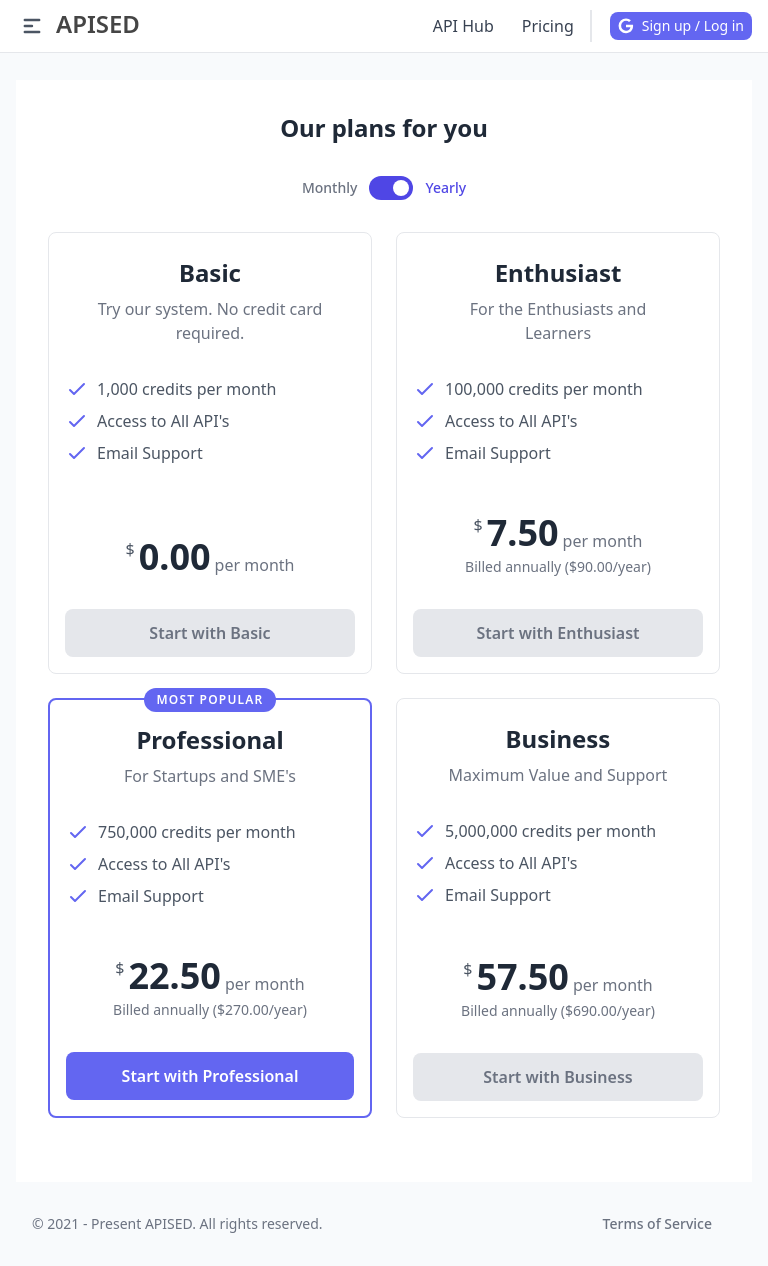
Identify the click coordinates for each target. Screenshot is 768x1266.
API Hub (463, 26)
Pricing (548, 26)
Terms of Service (657, 1223)
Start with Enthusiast (557, 633)
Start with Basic (209, 633)
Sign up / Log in (681, 25)
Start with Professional (210, 1076)
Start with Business (557, 1077)
